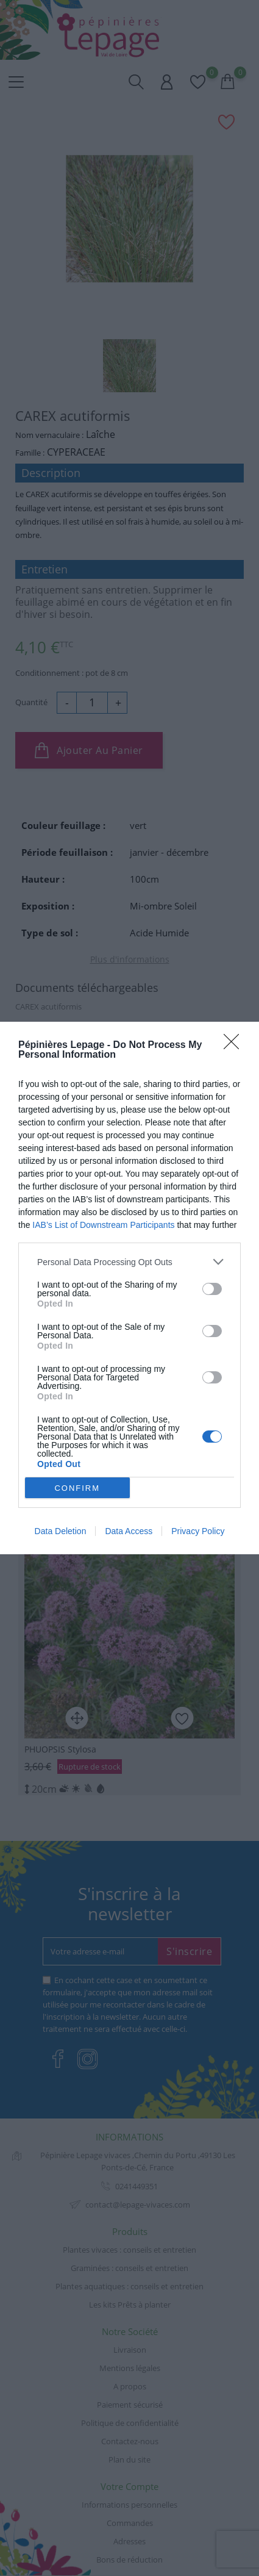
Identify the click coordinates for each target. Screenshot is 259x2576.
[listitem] (129, 1261)
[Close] (235, 1045)
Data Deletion (61, 1531)
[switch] (212, 1289)
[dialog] (129, 1288)
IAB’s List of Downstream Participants (103, 1225)
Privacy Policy (197, 1531)
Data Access (128, 1531)
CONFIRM (77, 1488)
